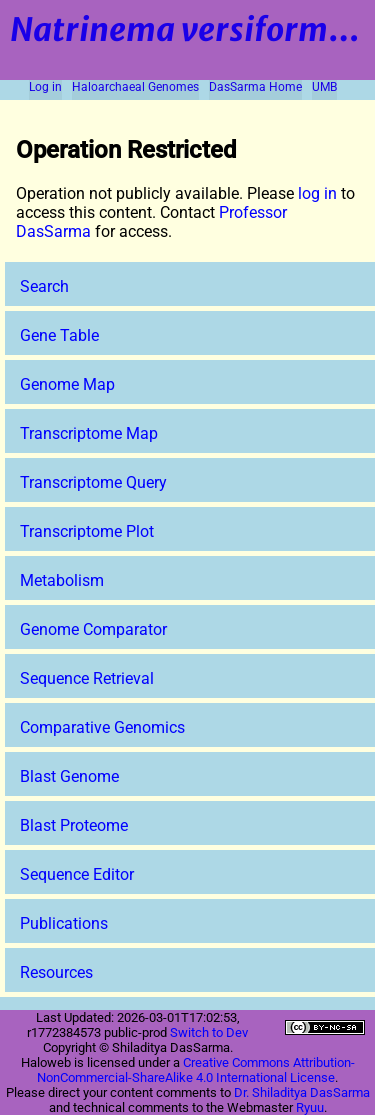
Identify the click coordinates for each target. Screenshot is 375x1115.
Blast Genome (69, 776)
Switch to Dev (209, 1032)
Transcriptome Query (93, 482)
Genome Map (67, 384)
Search (44, 286)
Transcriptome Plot (87, 531)
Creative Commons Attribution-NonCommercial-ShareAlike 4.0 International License (196, 1070)
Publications (64, 923)
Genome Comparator (93, 629)
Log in (45, 87)
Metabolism (62, 580)
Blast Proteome (74, 825)
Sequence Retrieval (87, 678)
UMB (324, 87)
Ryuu (310, 1107)
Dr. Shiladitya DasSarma (302, 1092)
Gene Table (59, 335)
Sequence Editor (77, 874)
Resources (56, 972)
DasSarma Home (255, 87)
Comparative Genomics (102, 727)
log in (317, 193)
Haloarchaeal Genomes (135, 87)
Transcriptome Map (89, 433)
